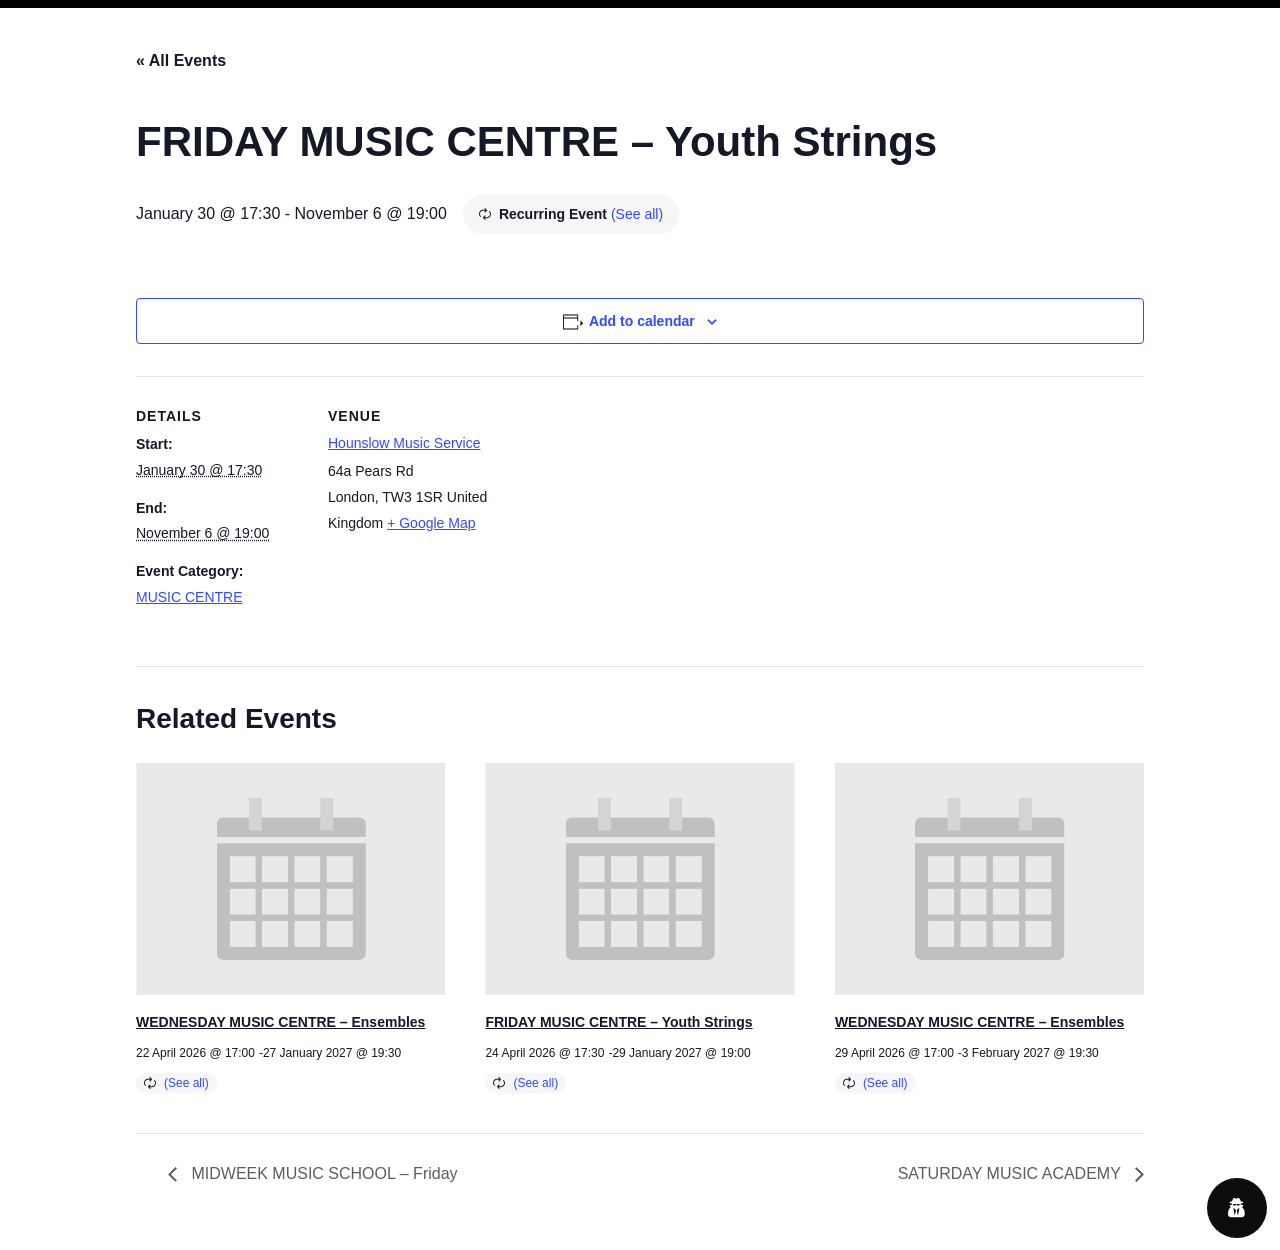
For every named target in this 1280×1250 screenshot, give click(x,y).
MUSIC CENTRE (189, 597)
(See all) (637, 214)
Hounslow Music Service (404, 443)
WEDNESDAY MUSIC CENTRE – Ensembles (280, 1022)
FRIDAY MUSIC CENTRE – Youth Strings (618, 1022)
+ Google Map (431, 523)
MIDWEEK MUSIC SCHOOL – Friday (322, 1173)
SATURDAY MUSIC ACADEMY (1011, 1173)
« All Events (181, 60)
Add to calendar (642, 321)
